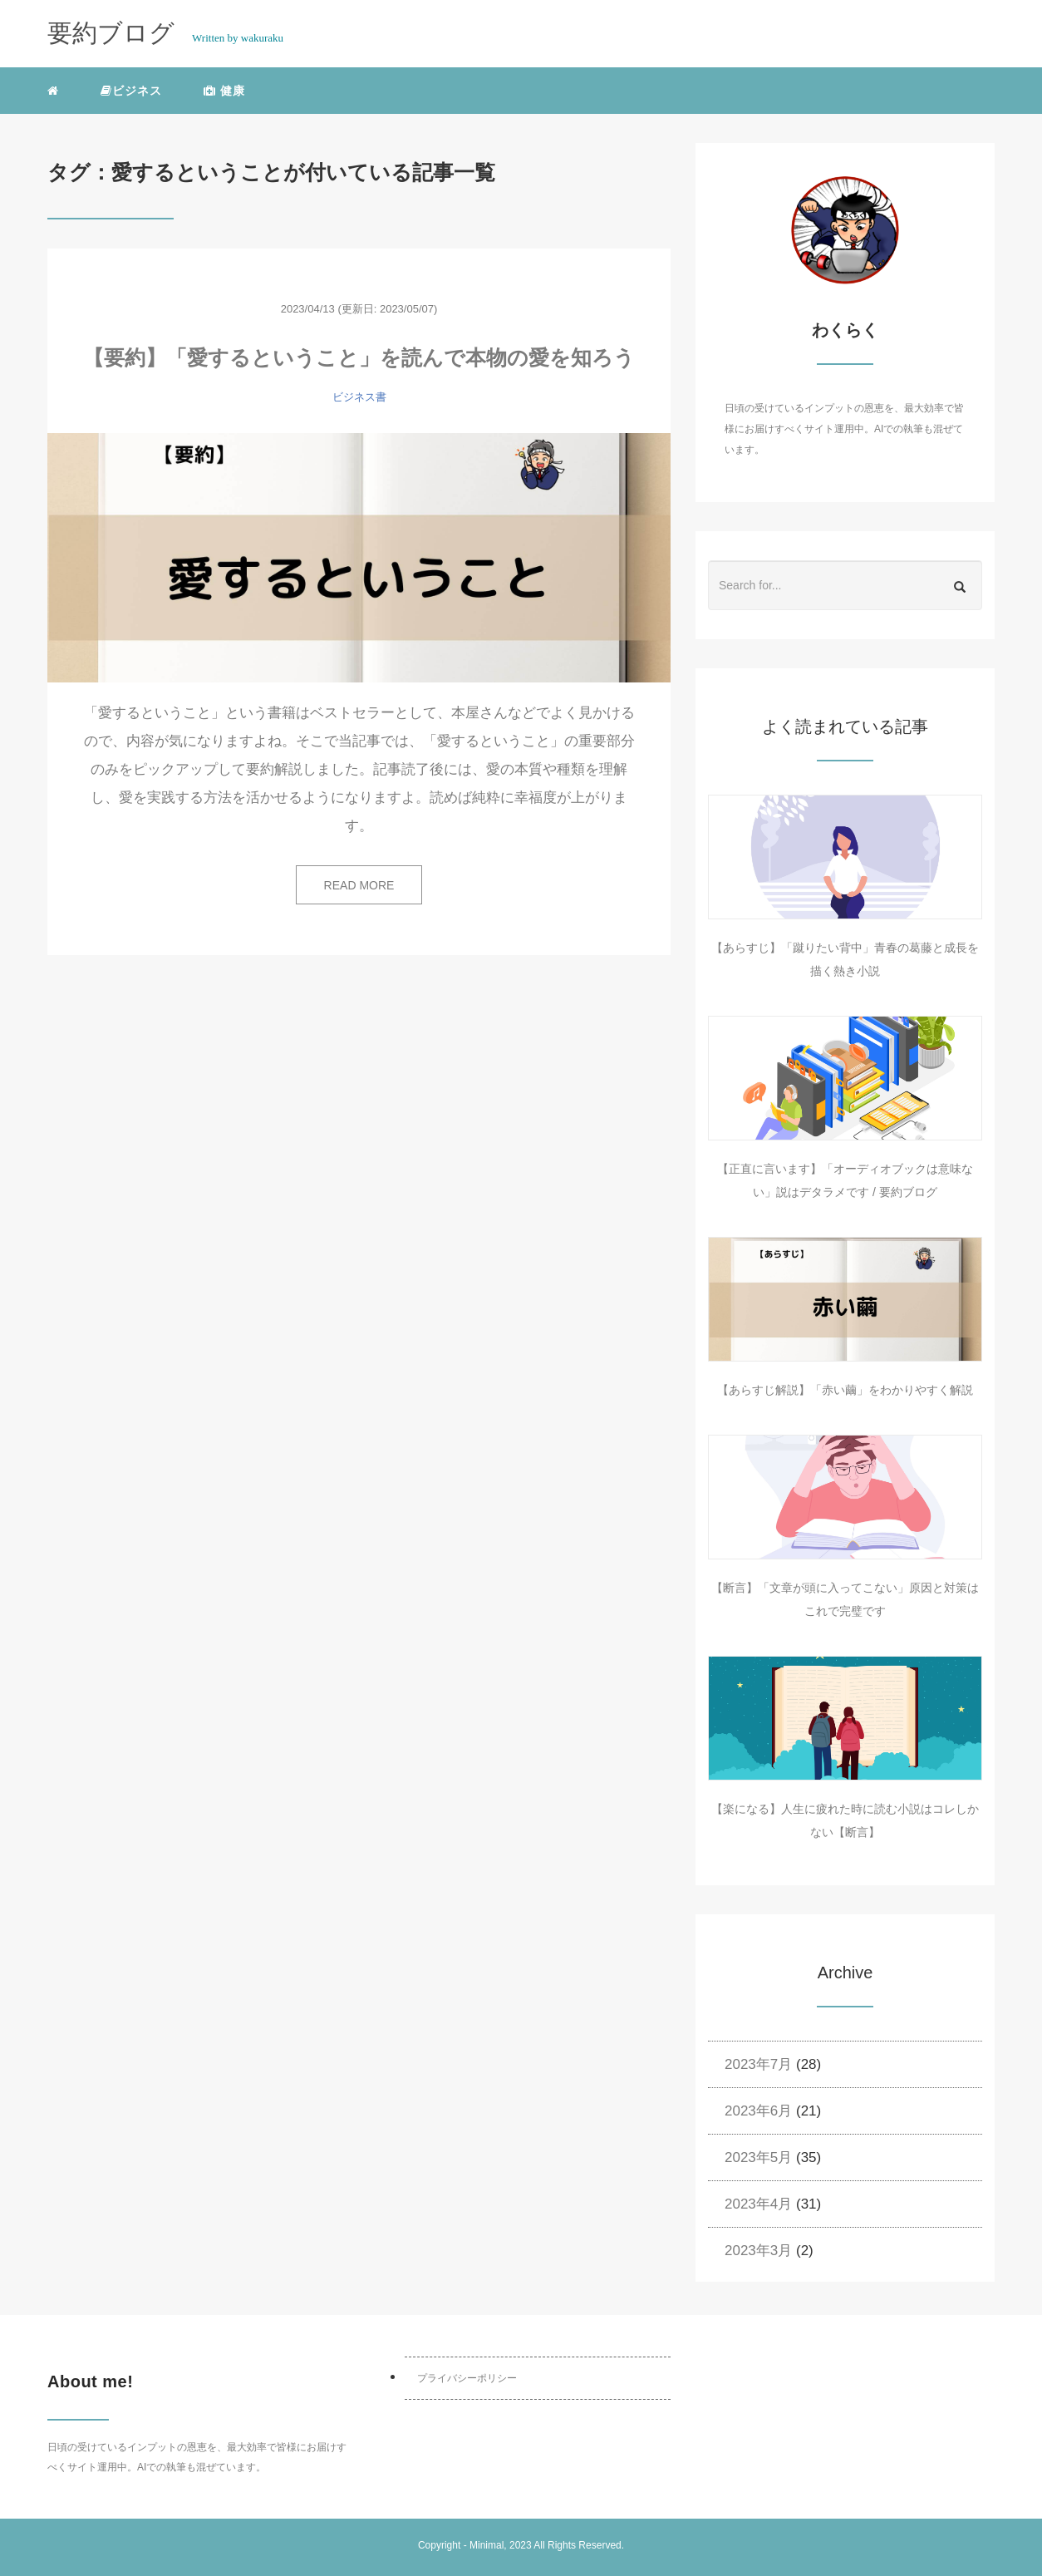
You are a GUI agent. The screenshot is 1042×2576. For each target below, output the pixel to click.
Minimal (486, 2545)
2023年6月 (758, 2111)
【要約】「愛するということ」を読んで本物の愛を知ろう (359, 357)
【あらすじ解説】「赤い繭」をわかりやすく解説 (845, 1389)
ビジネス (131, 90)
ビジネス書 (359, 397)
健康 (224, 90)
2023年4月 (758, 2204)
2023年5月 (758, 2157)
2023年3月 (758, 2250)
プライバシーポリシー (467, 2378)
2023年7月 (758, 2064)
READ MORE (359, 885)
